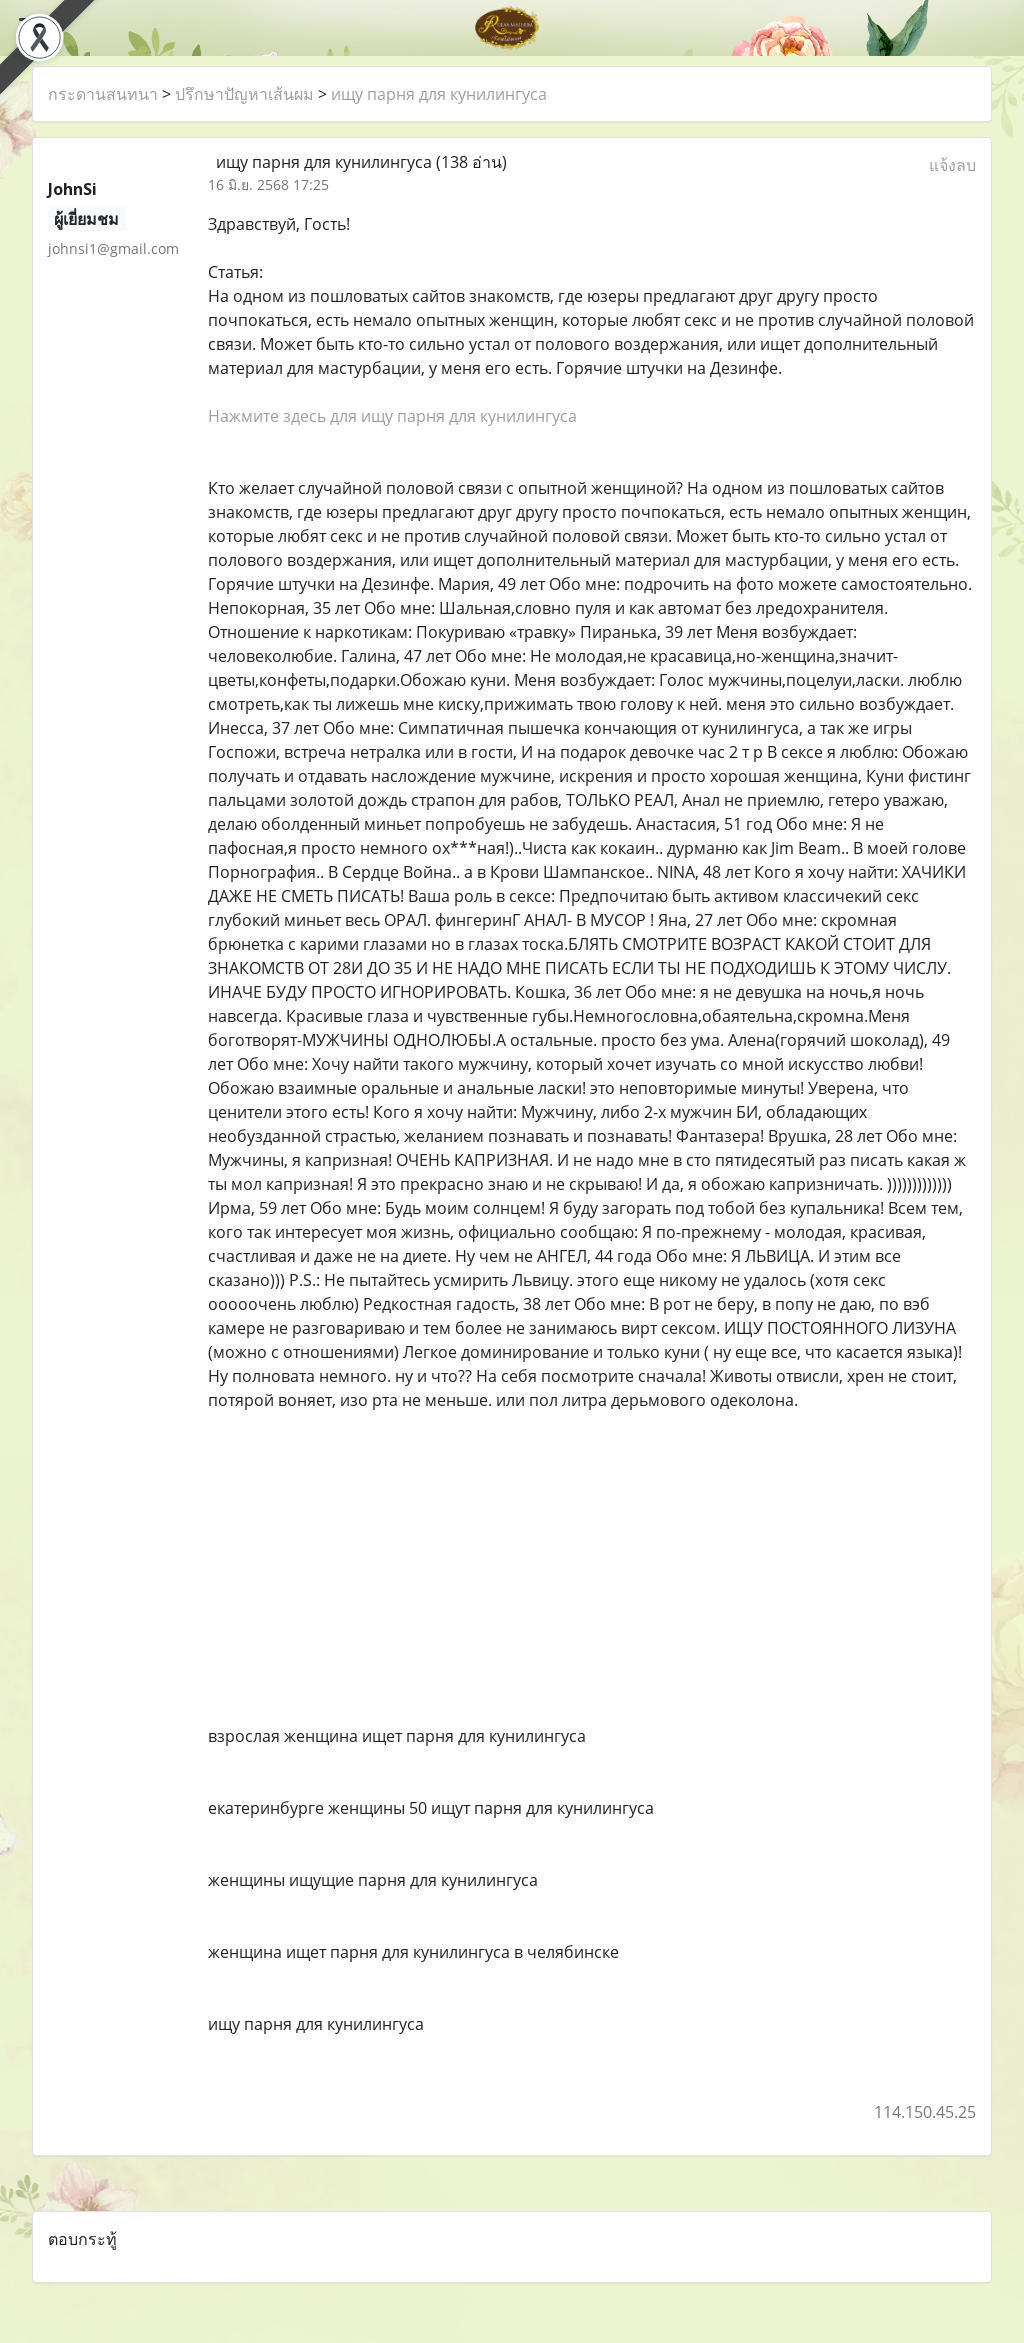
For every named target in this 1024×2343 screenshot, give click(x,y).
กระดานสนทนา (103, 94)
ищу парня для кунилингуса (439, 94)
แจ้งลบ (952, 165)
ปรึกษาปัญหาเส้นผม (244, 94)
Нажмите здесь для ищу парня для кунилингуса (392, 416)
